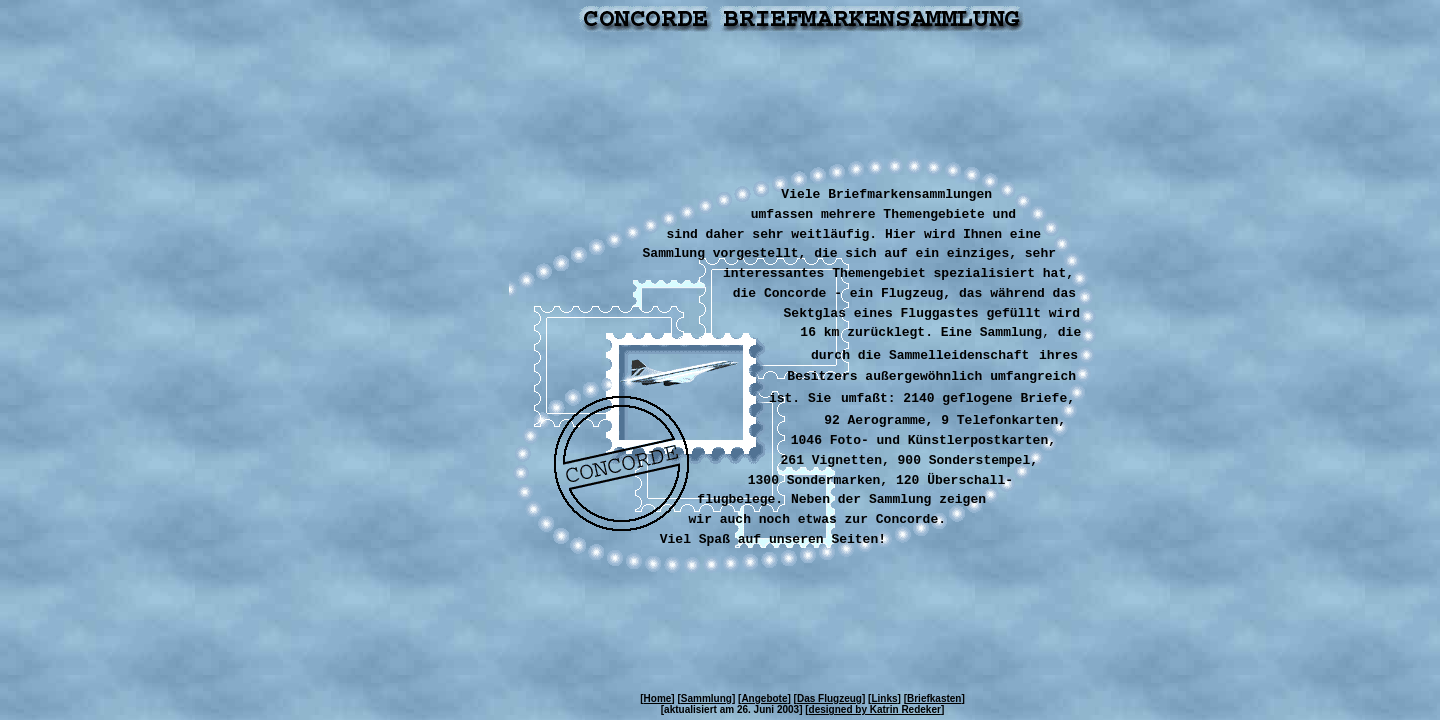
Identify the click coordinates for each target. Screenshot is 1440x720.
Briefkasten (934, 698)
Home (658, 698)
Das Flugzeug (829, 698)
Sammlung (706, 698)
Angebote (764, 698)
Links (884, 698)
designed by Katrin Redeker (875, 709)
